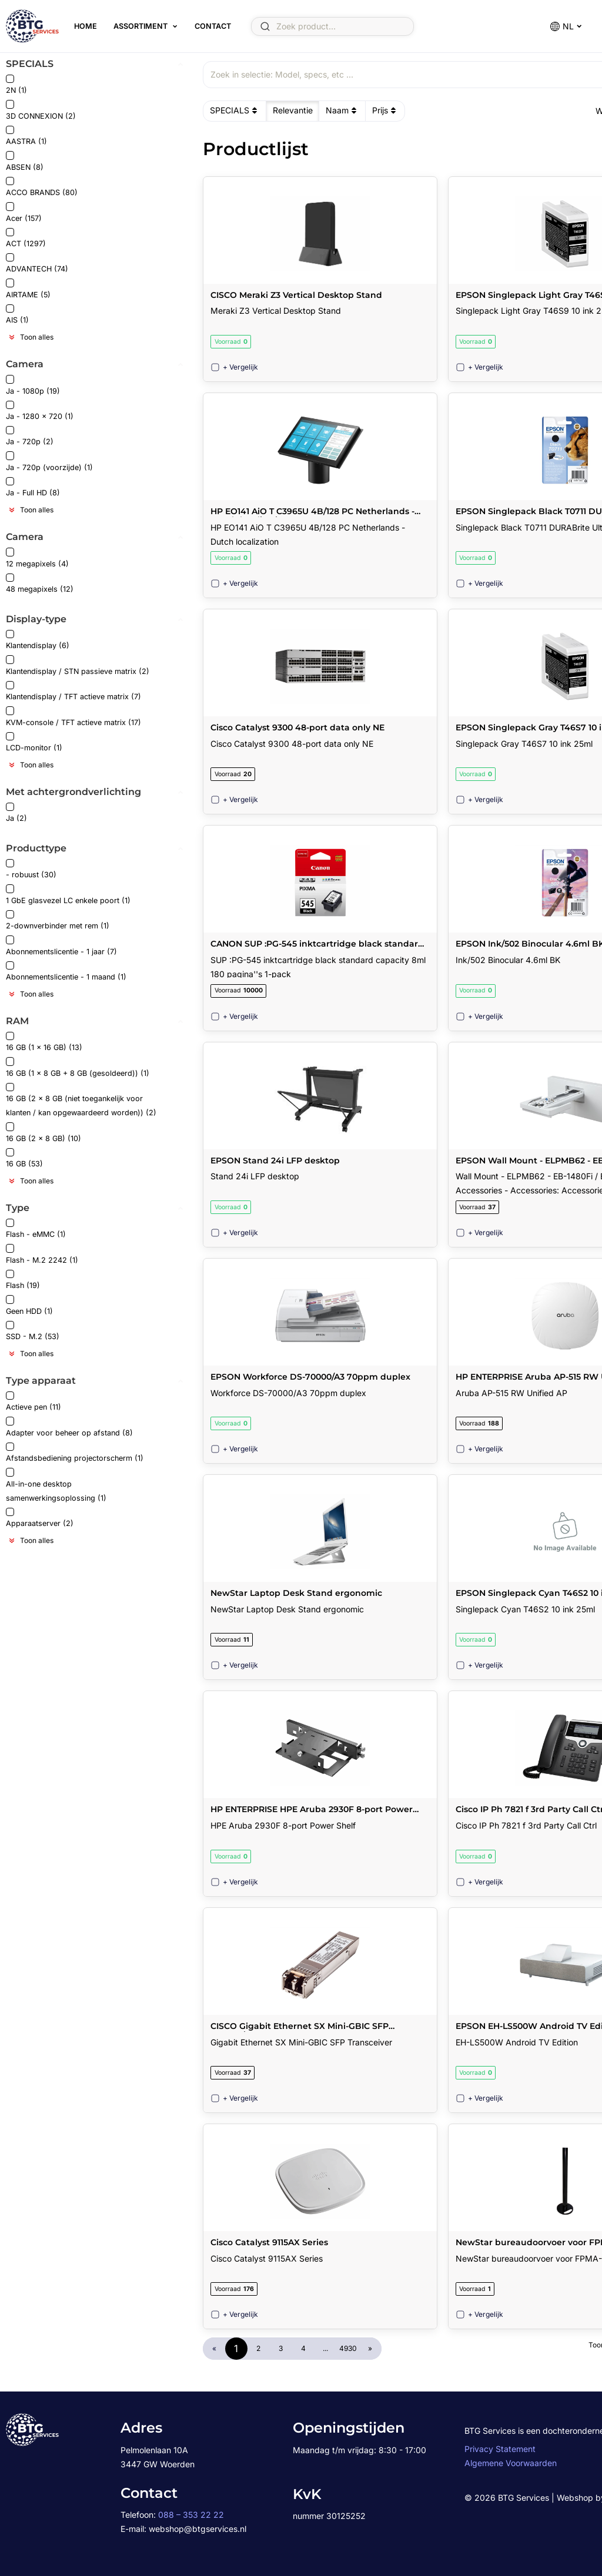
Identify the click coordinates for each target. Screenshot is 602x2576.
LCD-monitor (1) (34, 742)
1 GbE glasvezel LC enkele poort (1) (68, 894)
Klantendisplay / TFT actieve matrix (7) (73, 691)
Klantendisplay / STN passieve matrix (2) (77, 665)
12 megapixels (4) (37, 558)
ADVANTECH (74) (37, 263)
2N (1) (16, 85)
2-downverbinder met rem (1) (57, 920)
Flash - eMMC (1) (36, 1229)
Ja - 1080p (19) (33, 385)
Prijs (385, 110)
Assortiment (140, 26)
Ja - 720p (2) (29, 436)
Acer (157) (24, 212)
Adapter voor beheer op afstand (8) (69, 1427)
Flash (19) (23, 1280)
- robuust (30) (31, 869)
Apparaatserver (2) (39, 1518)
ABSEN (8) (25, 161)
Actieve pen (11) (33, 1401)
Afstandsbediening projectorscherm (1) (74, 1453)
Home (85, 26)
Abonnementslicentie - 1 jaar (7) (61, 945)
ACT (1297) (26, 238)
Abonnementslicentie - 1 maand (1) (66, 971)
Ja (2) (16, 813)
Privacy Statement (500, 2449)
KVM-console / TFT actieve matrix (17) (73, 716)
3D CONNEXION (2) (41, 110)
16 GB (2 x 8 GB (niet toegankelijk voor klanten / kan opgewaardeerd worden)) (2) (81, 1100)
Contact (213, 26)
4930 (348, 2348)
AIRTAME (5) (28, 288)
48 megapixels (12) (39, 583)
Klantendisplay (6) (37, 640)
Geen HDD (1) (29, 1305)
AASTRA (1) (26, 136)
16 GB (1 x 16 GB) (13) (44, 1042)
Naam (342, 110)
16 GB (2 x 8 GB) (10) (43, 1132)
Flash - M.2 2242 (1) (42, 1254)
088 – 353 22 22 (191, 2515)
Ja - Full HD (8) (33, 487)
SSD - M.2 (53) (32, 1331)
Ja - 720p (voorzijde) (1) (49, 461)
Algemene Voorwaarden (510, 2463)
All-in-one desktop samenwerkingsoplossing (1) (56, 1485)
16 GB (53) (24, 1158)
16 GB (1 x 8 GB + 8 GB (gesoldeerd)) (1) (77, 1067)
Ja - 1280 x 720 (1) (39, 411)
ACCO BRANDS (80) (42, 187)
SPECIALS (235, 110)
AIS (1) (17, 314)
